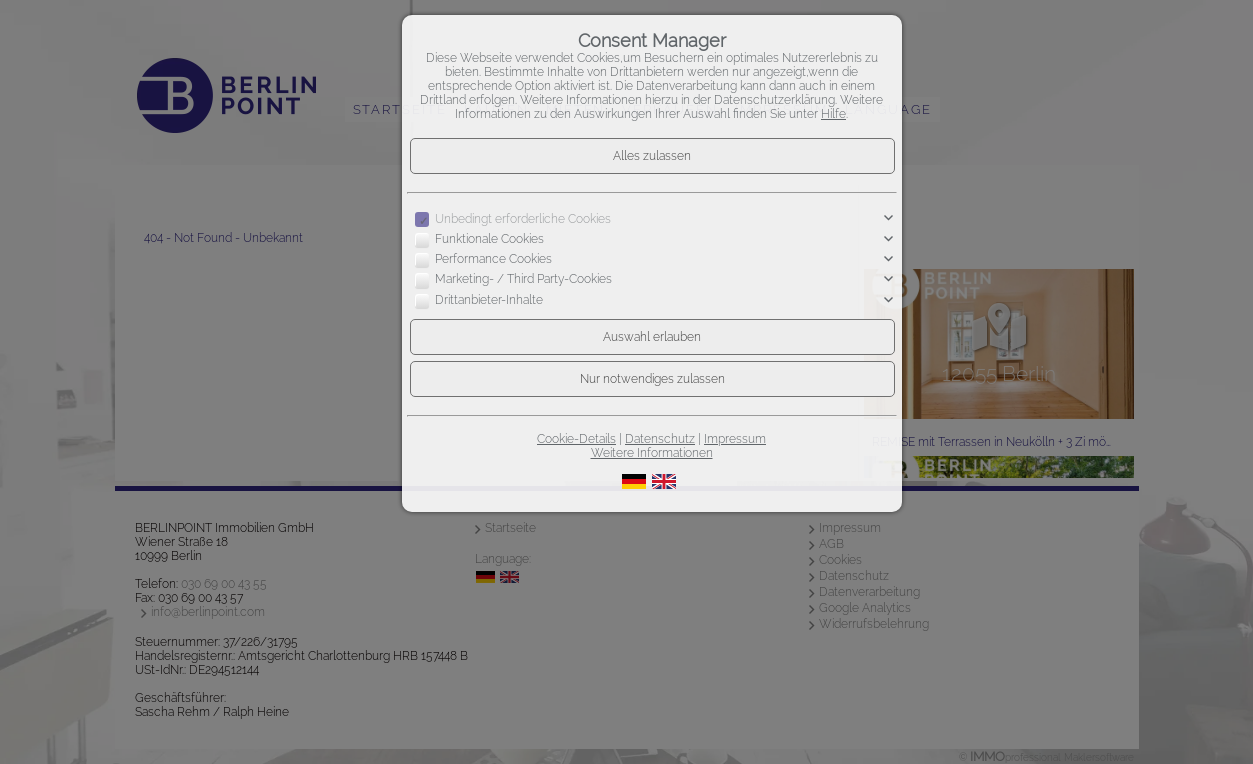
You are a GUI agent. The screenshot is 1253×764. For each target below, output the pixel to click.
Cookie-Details (576, 439)
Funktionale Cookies (489, 239)
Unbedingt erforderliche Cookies (523, 219)
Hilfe (833, 114)
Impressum (735, 439)
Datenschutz (660, 439)
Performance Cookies (493, 259)
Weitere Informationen (652, 453)
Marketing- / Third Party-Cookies (523, 280)
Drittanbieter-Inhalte (489, 300)
